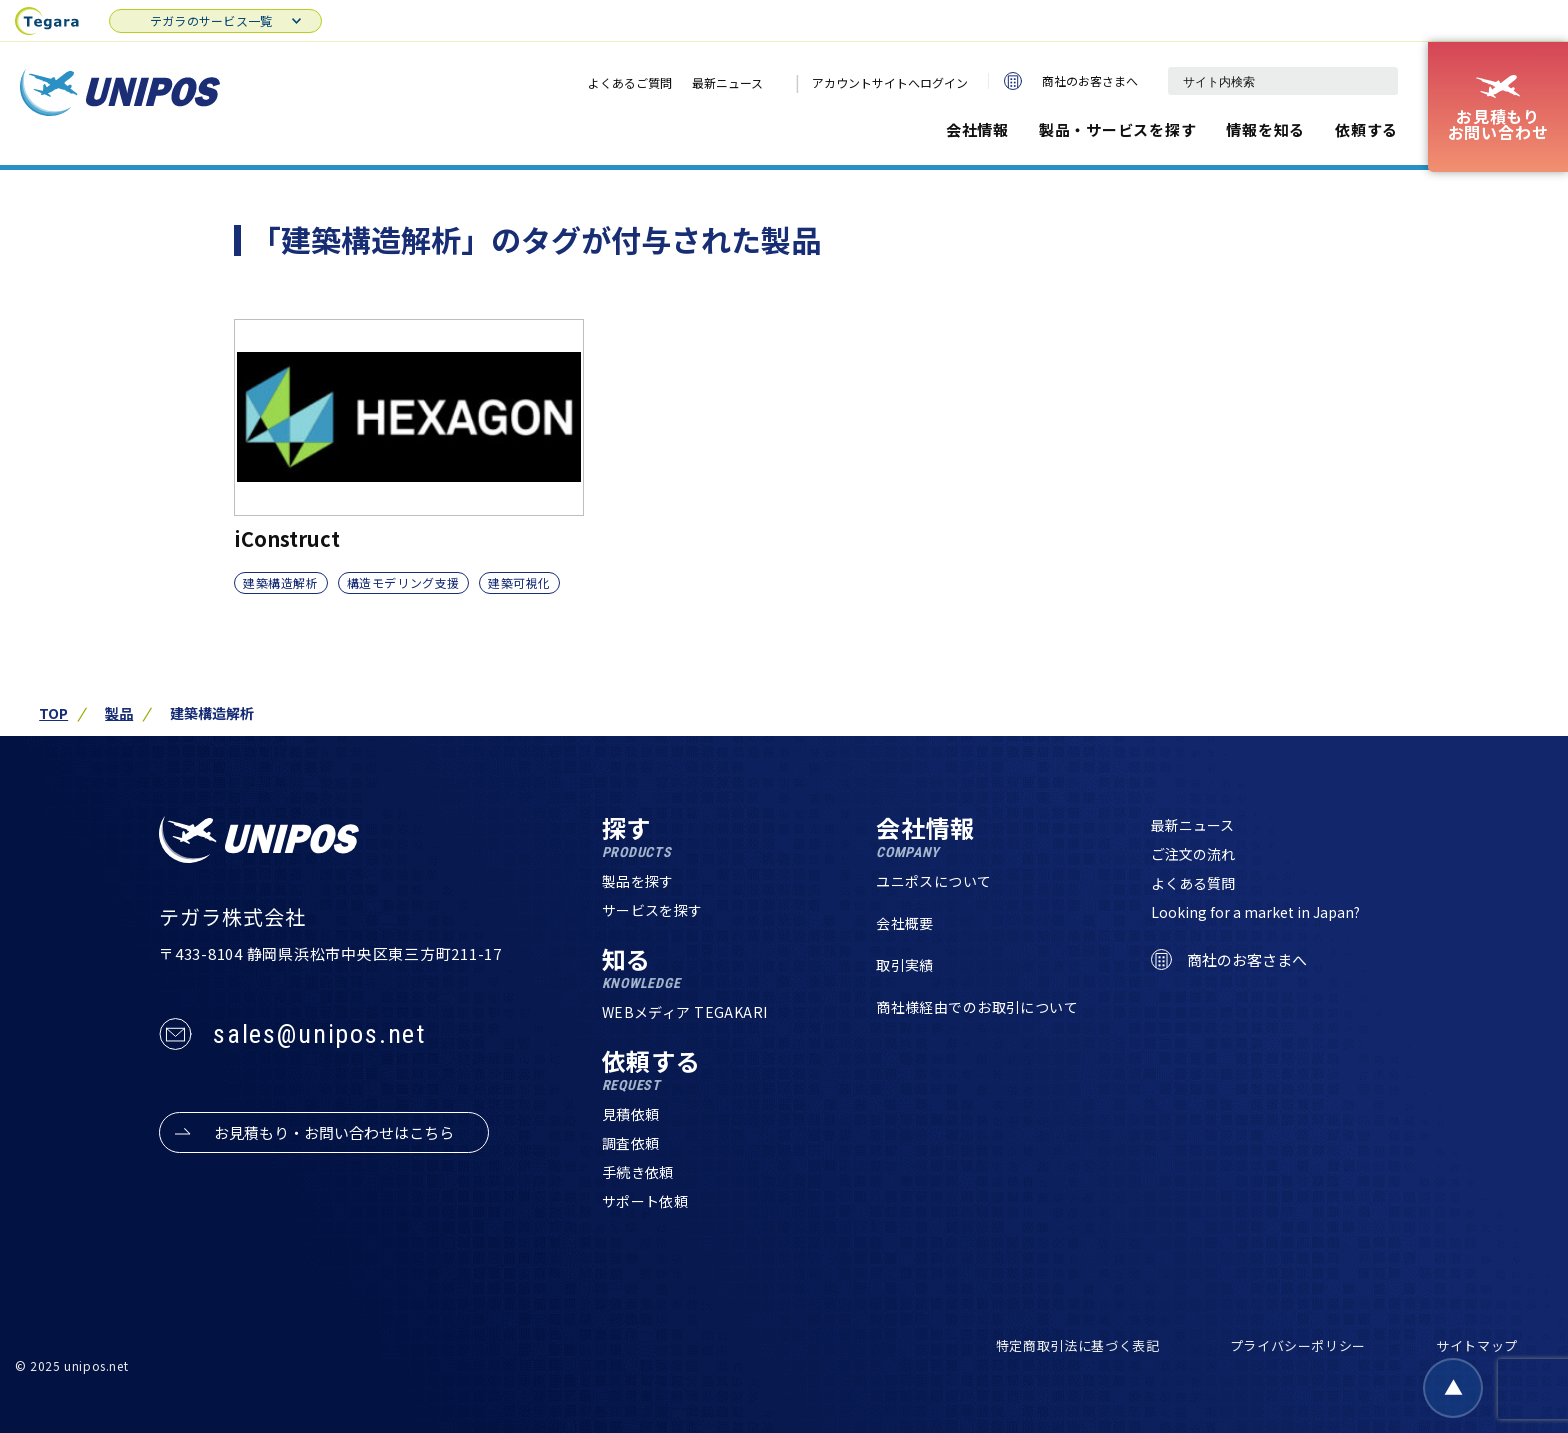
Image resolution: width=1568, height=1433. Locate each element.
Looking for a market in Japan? (1255, 912)
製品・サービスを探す (1118, 129)
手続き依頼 (638, 1172)
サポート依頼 (645, 1201)
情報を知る (1265, 129)
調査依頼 (631, 1143)
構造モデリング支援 (403, 582)
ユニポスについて (933, 881)
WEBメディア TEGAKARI (685, 1012)
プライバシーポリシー (1298, 1345)
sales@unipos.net (319, 1034)
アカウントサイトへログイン (890, 82)
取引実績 (905, 965)
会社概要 (905, 923)
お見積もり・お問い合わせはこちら (334, 1132)
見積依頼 (631, 1114)
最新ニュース (727, 82)
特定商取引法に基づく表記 (1078, 1345)
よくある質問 (1193, 883)
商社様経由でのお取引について (977, 1007)
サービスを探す (652, 910)
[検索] (1373, 81)
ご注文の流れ (1193, 854)
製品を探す (638, 881)
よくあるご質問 (630, 82)
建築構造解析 (281, 582)
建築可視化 (519, 582)
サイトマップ (1477, 1345)
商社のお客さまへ (1071, 81)
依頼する (1366, 129)
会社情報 (977, 129)
